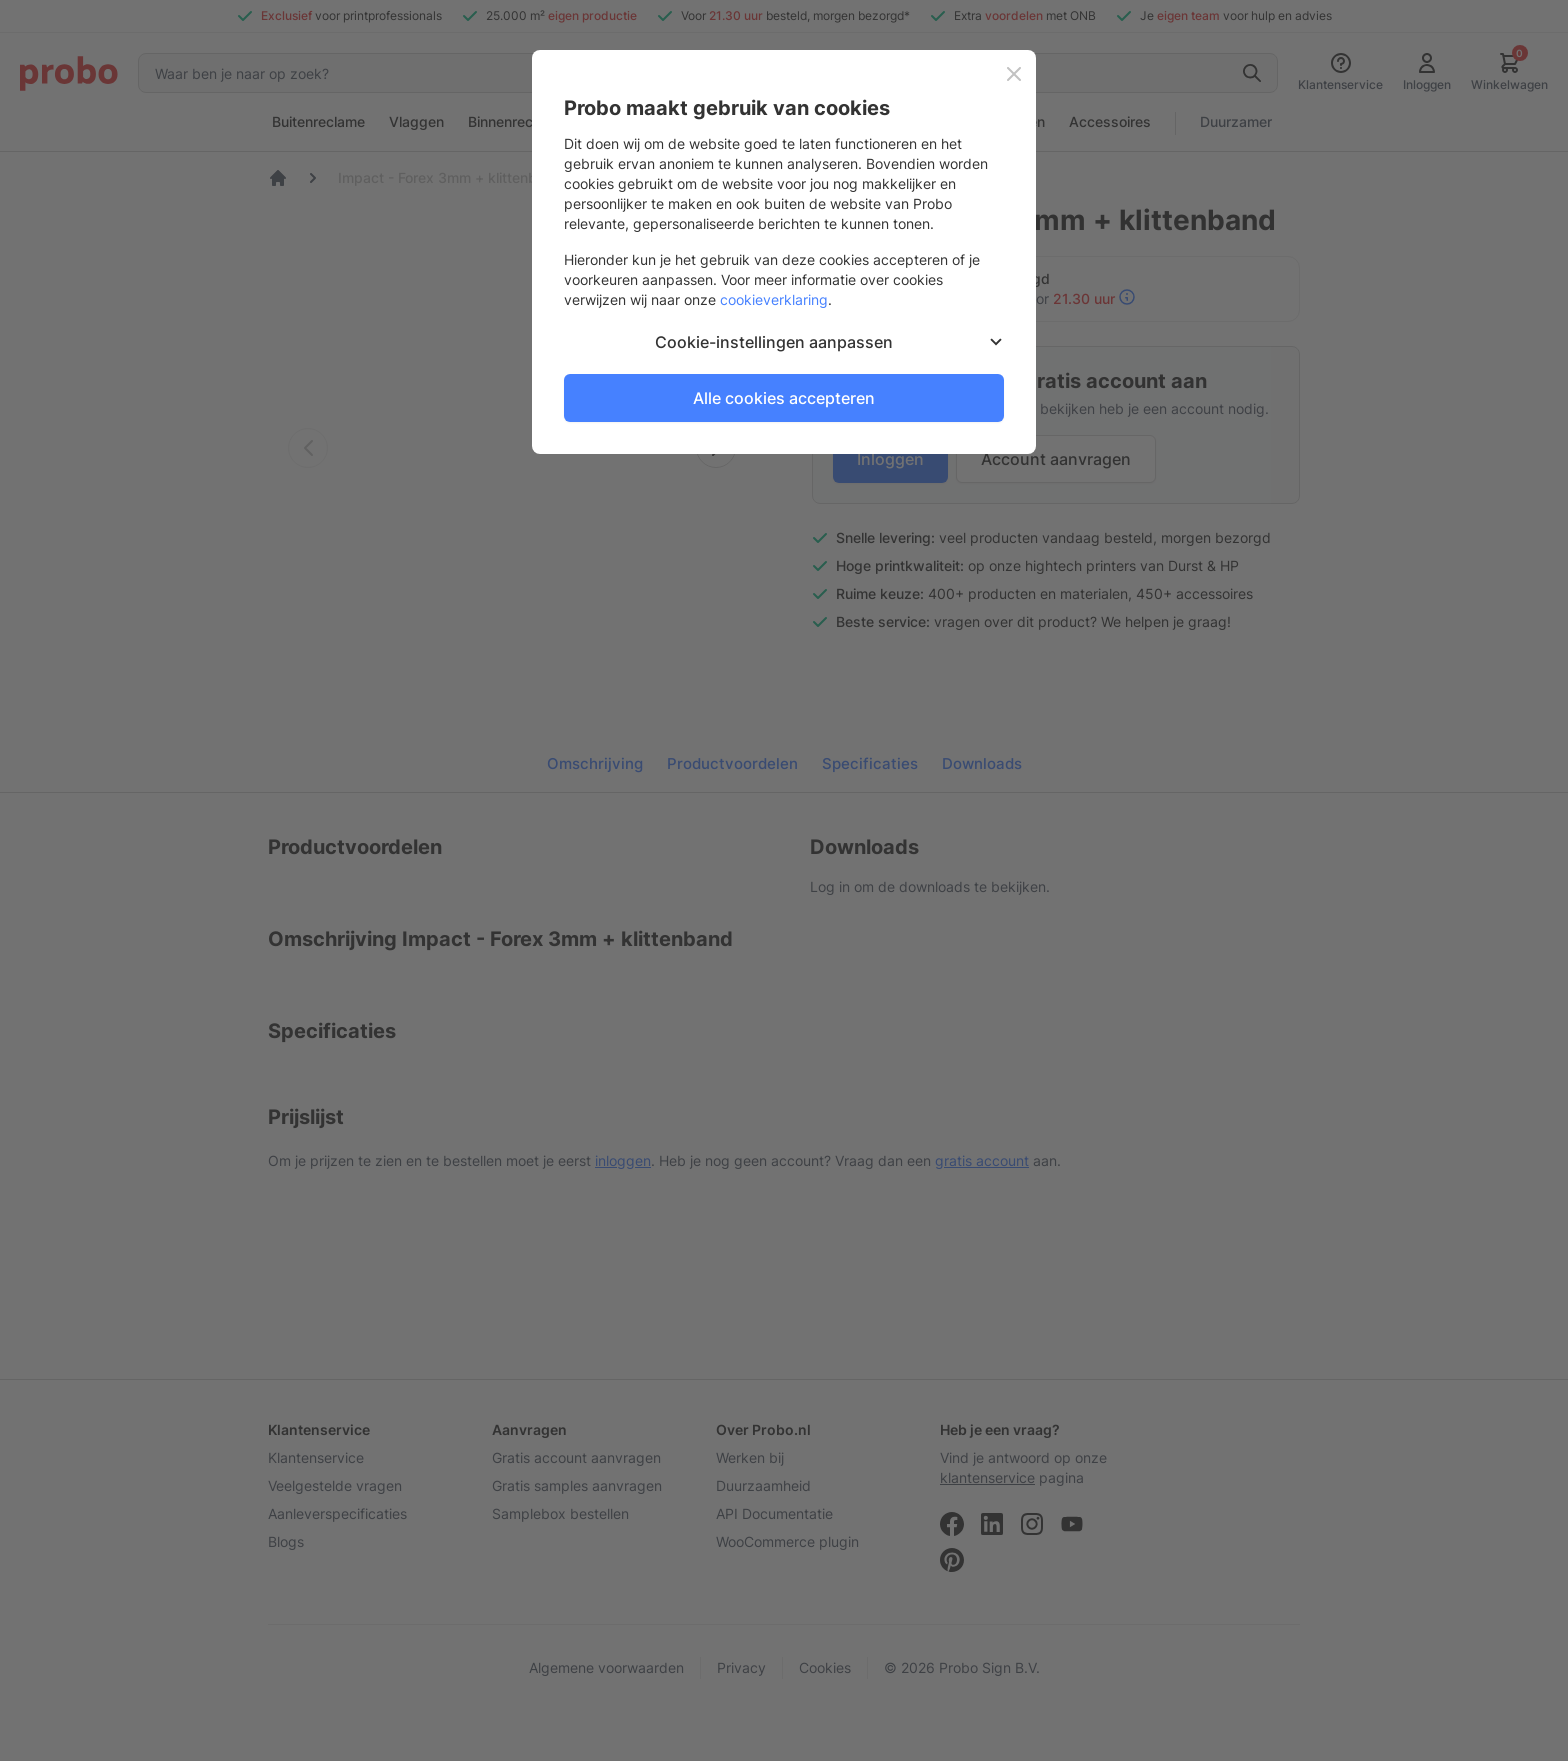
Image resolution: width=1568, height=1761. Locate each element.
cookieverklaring (774, 299)
